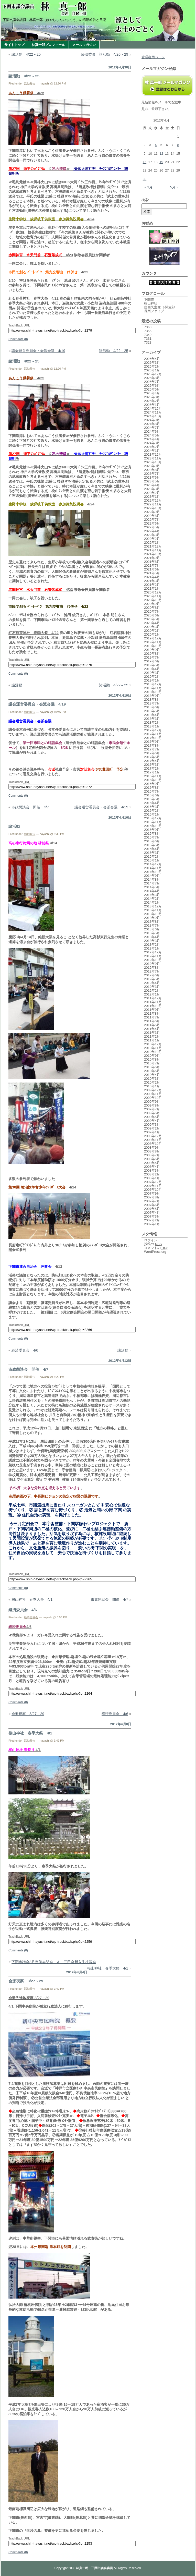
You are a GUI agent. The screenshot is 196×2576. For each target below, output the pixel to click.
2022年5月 (152, 527)
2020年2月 (152, 631)
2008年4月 (152, 1167)
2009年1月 (152, 1132)
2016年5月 (152, 799)
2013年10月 (153, 914)
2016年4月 (152, 803)
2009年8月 (152, 1105)
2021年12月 (153, 546)
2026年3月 (152, 362)
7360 (147, 327)
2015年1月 (152, 860)
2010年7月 (152, 1063)
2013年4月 (152, 937)
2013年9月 (152, 918)
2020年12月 (153, 592)
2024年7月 (152, 428)
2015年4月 (152, 849)
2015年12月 (153, 818)
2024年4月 (152, 439)
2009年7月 (152, 1109)
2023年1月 (152, 497)
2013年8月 (152, 922)
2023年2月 (152, 493)
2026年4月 (152, 359)
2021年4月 (152, 577)
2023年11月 (153, 458)
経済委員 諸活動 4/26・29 (104, 54)
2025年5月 (152, 389)
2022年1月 (152, 542)
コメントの (156, 1248)
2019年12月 (153, 638)
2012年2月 (152, 990)
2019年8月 (152, 653)
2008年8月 (152, 1151)
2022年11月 (153, 504)
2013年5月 (152, 933)
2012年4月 (152, 983)
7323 (147, 342)
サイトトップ (14, 45)
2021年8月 (152, 562)
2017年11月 (153, 734)
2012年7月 (152, 971)
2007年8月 (152, 1197)
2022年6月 (152, 523)
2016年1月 (152, 814)
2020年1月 (152, 634)
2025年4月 (152, 393)
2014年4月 (152, 891)
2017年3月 (152, 765)
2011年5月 (152, 1025)
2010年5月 (152, 1071)
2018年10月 (153, 692)
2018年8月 (152, 699)
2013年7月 (152, 925)
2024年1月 (152, 451)
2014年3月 (152, 895)
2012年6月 (152, 975)
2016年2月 (152, 810)
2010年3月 (152, 1078)
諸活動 (17, 685)
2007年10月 (153, 1190)
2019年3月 (152, 673)
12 (161, 153)
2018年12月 (153, 684)
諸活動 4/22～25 (26, 54)
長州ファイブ (154, 311)
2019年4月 (152, 669)
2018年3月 (152, 719)
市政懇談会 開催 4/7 (30, 807)
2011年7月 (152, 1017)
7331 (147, 339)
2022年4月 (152, 531)
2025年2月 (152, 401)
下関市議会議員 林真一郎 (47, 8)
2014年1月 (152, 902)
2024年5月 (152, 435)
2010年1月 (152, 1086)
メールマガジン (84, 45)
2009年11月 (153, 1094)
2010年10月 (153, 1052)
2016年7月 (152, 791)
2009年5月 (152, 1117)
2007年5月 (152, 1209)
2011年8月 (152, 1013)
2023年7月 (152, 474)
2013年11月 (153, 910)
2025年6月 (152, 385)
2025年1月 (152, 405)
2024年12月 (153, 408)
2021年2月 (152, 585)
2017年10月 (153, 738)
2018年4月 (152, 715)
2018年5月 (152, 711)
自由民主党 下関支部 (159, 307)
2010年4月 (152, 1075)
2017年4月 (152, 761)
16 (144, 162)
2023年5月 (152, 481)
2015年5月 (152, 845)
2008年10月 (153, 1144)
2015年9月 (152, 830)
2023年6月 (152, 477)
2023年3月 (152, 489)
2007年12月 (153, 1182)
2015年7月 (152, 837)
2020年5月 (152, 619)
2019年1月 (152, 680)
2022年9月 (152, 512)
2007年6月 (152, 1205)
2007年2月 (152, 1220)
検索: (145, 200)
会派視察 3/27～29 (28, 1714)
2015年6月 (152, 841)
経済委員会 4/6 (25, 1350)
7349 (147, 335)
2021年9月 (152, 558)
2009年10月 (153, 1098)
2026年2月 (152, 366)
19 (161, 162)
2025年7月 (152, 382)
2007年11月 (153, 1186)
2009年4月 (152, 1121)
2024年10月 (153, 416)
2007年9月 (152, 1193)
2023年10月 (153, 462)
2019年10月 (153, 646)
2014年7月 (152, 883)
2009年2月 (152, 1128)
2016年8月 (152, 787)
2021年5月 (152, 573)
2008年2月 (152, 1174)
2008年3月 (152, 1170)
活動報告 (29, 83)
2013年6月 (152, 929)
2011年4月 (152, 1029)
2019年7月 (152, 657)
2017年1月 (152, 772)
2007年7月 (152, 1201)
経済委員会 (31, 1617)
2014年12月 (153, 864)
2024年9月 (152, 420)
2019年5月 (152, 665)
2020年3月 (152, 627)
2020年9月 (152, 604)
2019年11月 (153, 642)
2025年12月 (153, 374)
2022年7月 (152, 519)
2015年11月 (153, 822)
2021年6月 (152, 569)
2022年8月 (152, 516)
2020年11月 (153, 596)
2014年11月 (153, 868)
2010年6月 (152, 1067)
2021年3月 (152, 581)
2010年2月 (152, 1082)
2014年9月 (152, 876)
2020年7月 (152, 611)
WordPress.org (155, 1252)
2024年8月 (152, 424)
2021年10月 (153, 554)
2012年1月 (152, 994)
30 (144, 179)
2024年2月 (152, 447)
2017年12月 (153, 730)
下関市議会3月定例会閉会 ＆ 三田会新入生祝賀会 (54, 1962)
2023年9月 (152, 466)
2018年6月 (152, 707)
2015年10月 (153, 826)
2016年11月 (153, 776)
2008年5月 (152, 1163)
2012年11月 (153, 956)
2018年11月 (153, 688)
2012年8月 (152, 967)
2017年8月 (152, 745)
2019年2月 (152, 676)
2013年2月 (152, 944)
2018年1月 (152, 726)
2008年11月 (153, 1140)
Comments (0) (18, 339)
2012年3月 (152, 987)
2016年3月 (152, 807)
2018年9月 (152, 696)
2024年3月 (152, 443)
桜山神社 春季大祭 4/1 (32, 1599)
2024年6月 (152, 431)
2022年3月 (152, 535)
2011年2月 (152, 1036)
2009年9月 (152, 1101)
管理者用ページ (153, 57)
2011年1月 (152, 1040)
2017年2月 (152, 768)
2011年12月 (153, 998)
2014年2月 (152, 899)
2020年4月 (152, 623)
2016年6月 (152, 795)
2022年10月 (153, 508)
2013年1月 (152, 948)
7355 (147, 331)
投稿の (153, 1244)
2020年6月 (152, 615)
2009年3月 (152, 1124)
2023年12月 (153, 454)
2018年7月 (152, 703)
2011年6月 (152, 1021)
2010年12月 (153, 1044)
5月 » (174, 187)
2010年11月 (153, 1048)
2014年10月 (153, 872)
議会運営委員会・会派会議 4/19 (38, 351)
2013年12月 (153, 906)
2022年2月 (152, 539)
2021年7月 (152, 565)
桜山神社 (150, 303)
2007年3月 (152, 1216)
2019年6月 (152, 661)
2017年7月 (152, 749)
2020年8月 (152, 608)
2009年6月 (152, 1113)
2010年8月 (152, 1059)
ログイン (150, 1240)
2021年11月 (153, 550)
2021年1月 (152, 588)
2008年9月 (152, 1147)
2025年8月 (152, 378)
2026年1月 (152, 370)
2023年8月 (152, 470)
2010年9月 (152, 1056)
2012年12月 (153, 952)
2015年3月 (152, 853)
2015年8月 (152, 833)
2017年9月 (152, 742)
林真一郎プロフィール (48, 45)
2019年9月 (152, 650)
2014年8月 (152, 879)
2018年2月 (152, 722)
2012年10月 (153, 960)
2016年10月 (153, 780)
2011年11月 (153, 1002)
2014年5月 (152, 887)
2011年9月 (152, 1010)
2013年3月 (152, 941)
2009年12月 (153, 1090)
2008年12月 (153, 1136)
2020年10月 (153, 600)
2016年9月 (152, 784)
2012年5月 (152, 979)
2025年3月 (152, 397)
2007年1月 (152, 1224)
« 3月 (149, 187)
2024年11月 (153, 412)
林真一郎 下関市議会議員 (94, 2568)
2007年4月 (152, 1212)
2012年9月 (152, 964)
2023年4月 (152, 485)
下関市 (149, 299)
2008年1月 (152, 1178)
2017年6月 (152, 753)
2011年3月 (152, 1033)
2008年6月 (152, 1159)
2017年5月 (152, 757)
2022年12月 (153, 500)
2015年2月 (152, 856)
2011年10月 (153, 1006)
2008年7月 (152, 1155)
